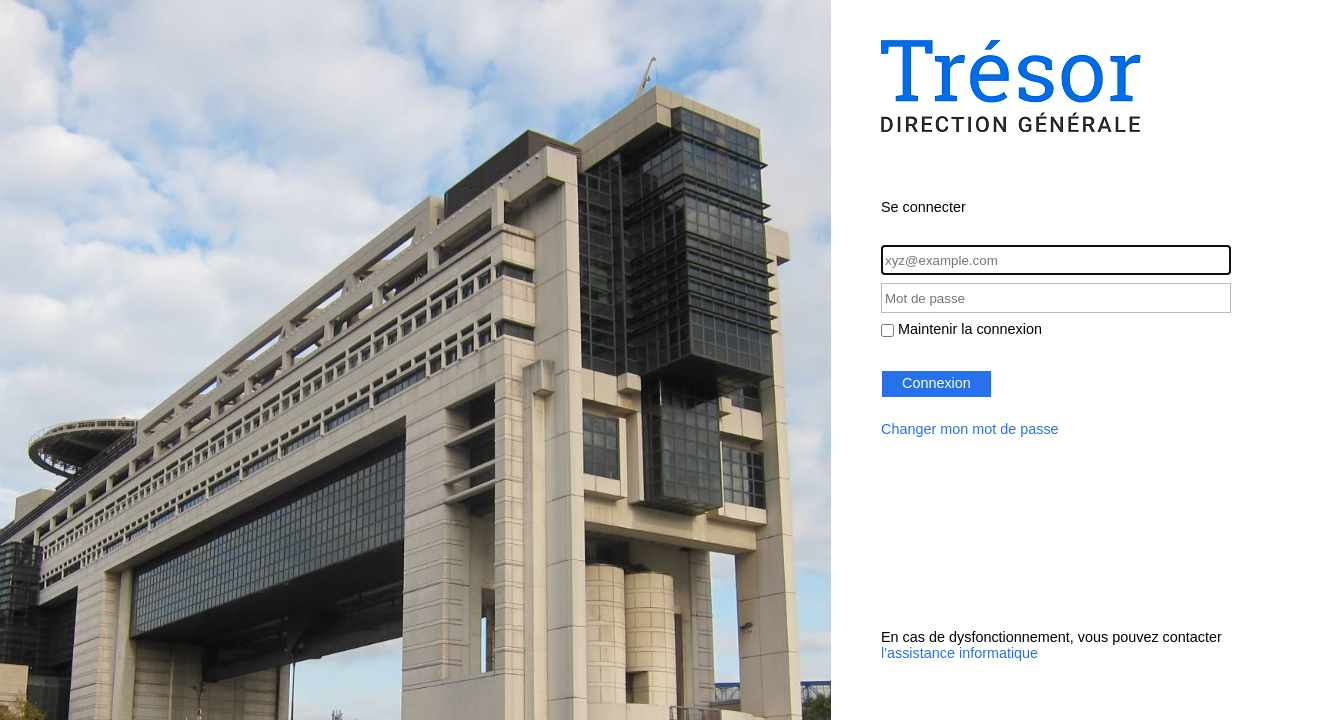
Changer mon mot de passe (970, 429)
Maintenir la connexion (970, 329)
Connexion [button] (936, 383)
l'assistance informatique (959, 653)
